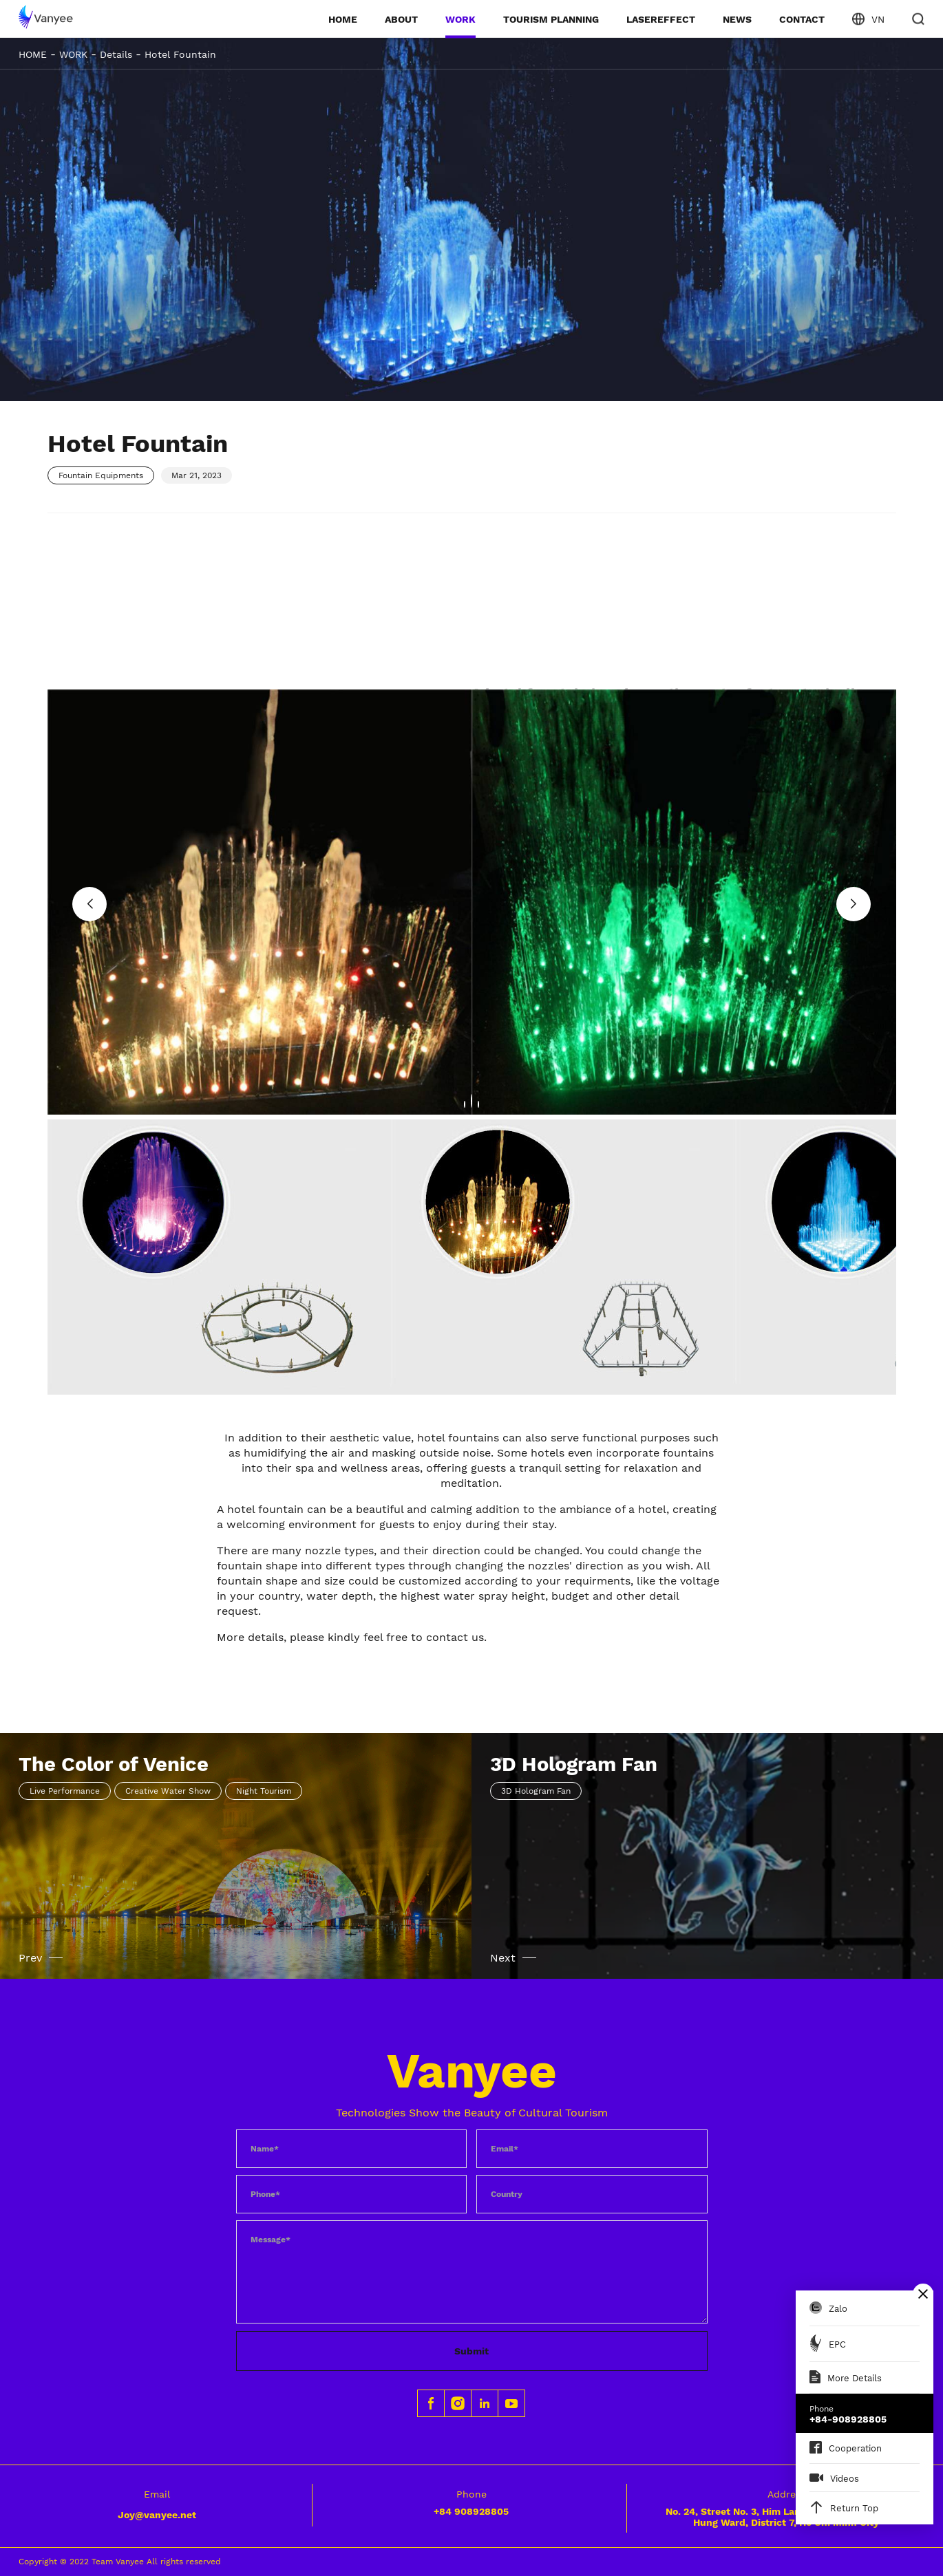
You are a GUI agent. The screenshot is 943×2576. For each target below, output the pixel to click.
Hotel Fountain (180, 54)
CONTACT (802, 18)
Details (116, 54)
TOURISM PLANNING (551, 18)
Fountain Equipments (101, 475)
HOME (342, 18)
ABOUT (401, 18)
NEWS (737, 18)
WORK (460, 18)
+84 (471, 2511)
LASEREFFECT (660, 18)
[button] (89, 904)
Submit (471, 2351)
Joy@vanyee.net (157, 2514)
